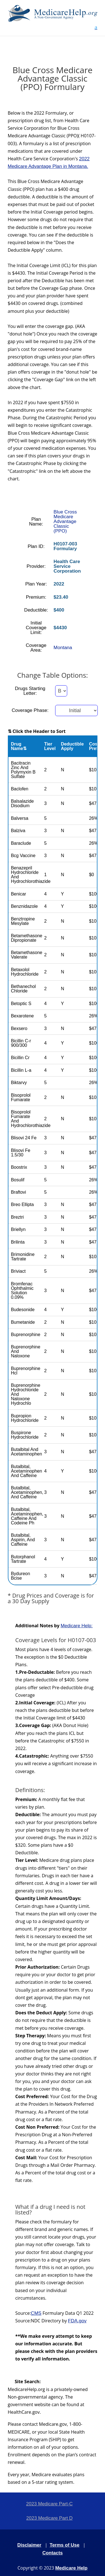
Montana (62, 647)
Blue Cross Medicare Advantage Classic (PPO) (65, 521)
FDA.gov (77, 2320)
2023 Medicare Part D (49, 2518)
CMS (36, 2313)
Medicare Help (71, 2568)
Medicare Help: (76, 1625)
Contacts (52, 2553)
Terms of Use (64, 2545)
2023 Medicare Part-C (49, 2503)
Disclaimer (29, 2545)
